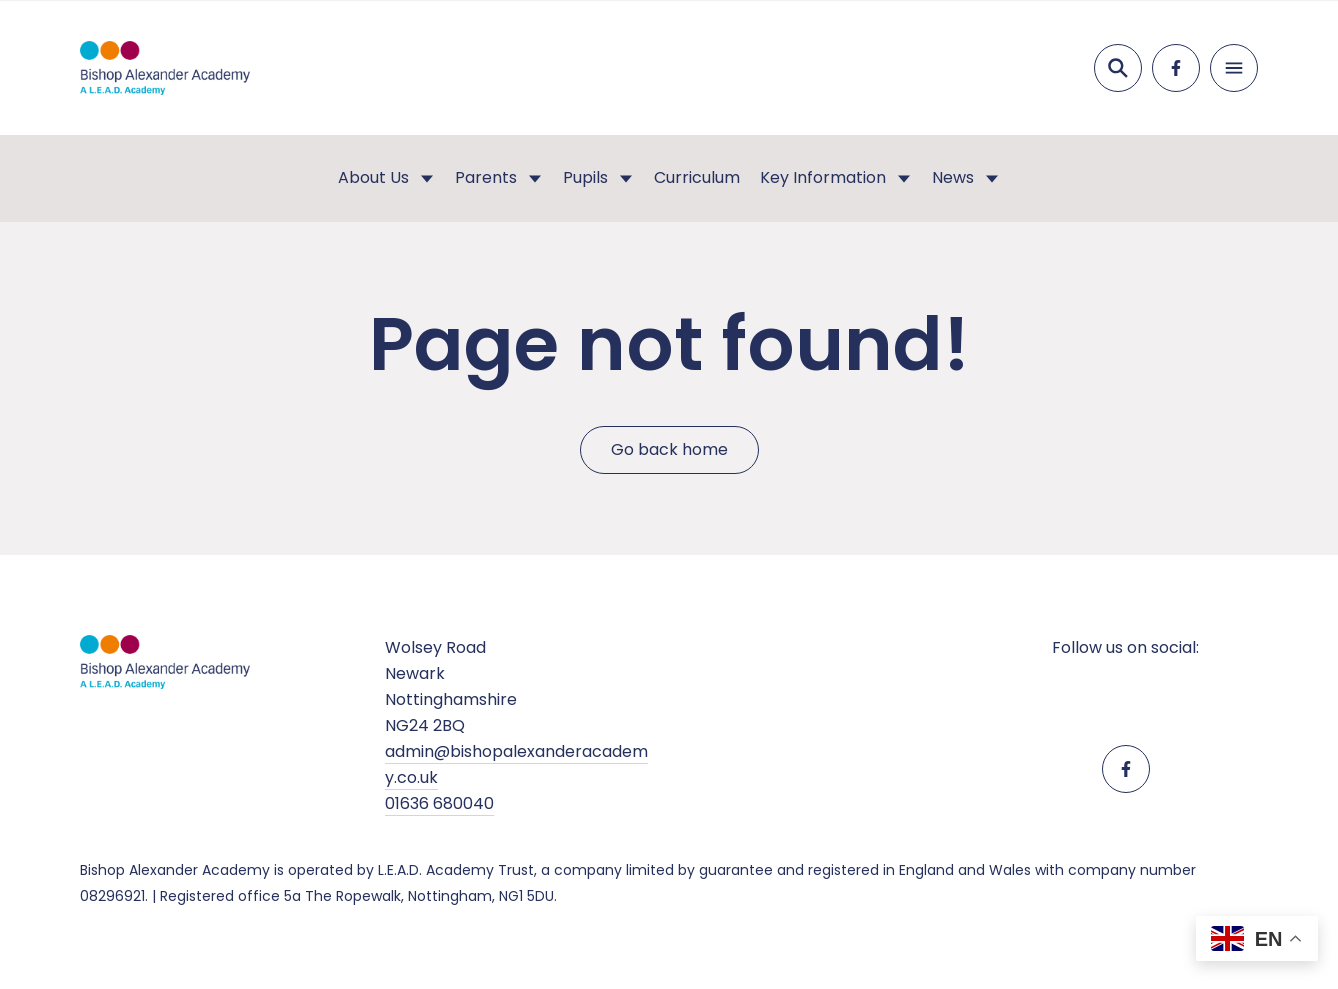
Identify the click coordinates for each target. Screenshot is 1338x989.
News (953, 177)
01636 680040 (439, 803)
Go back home (669, 449)
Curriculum (697, 177)
